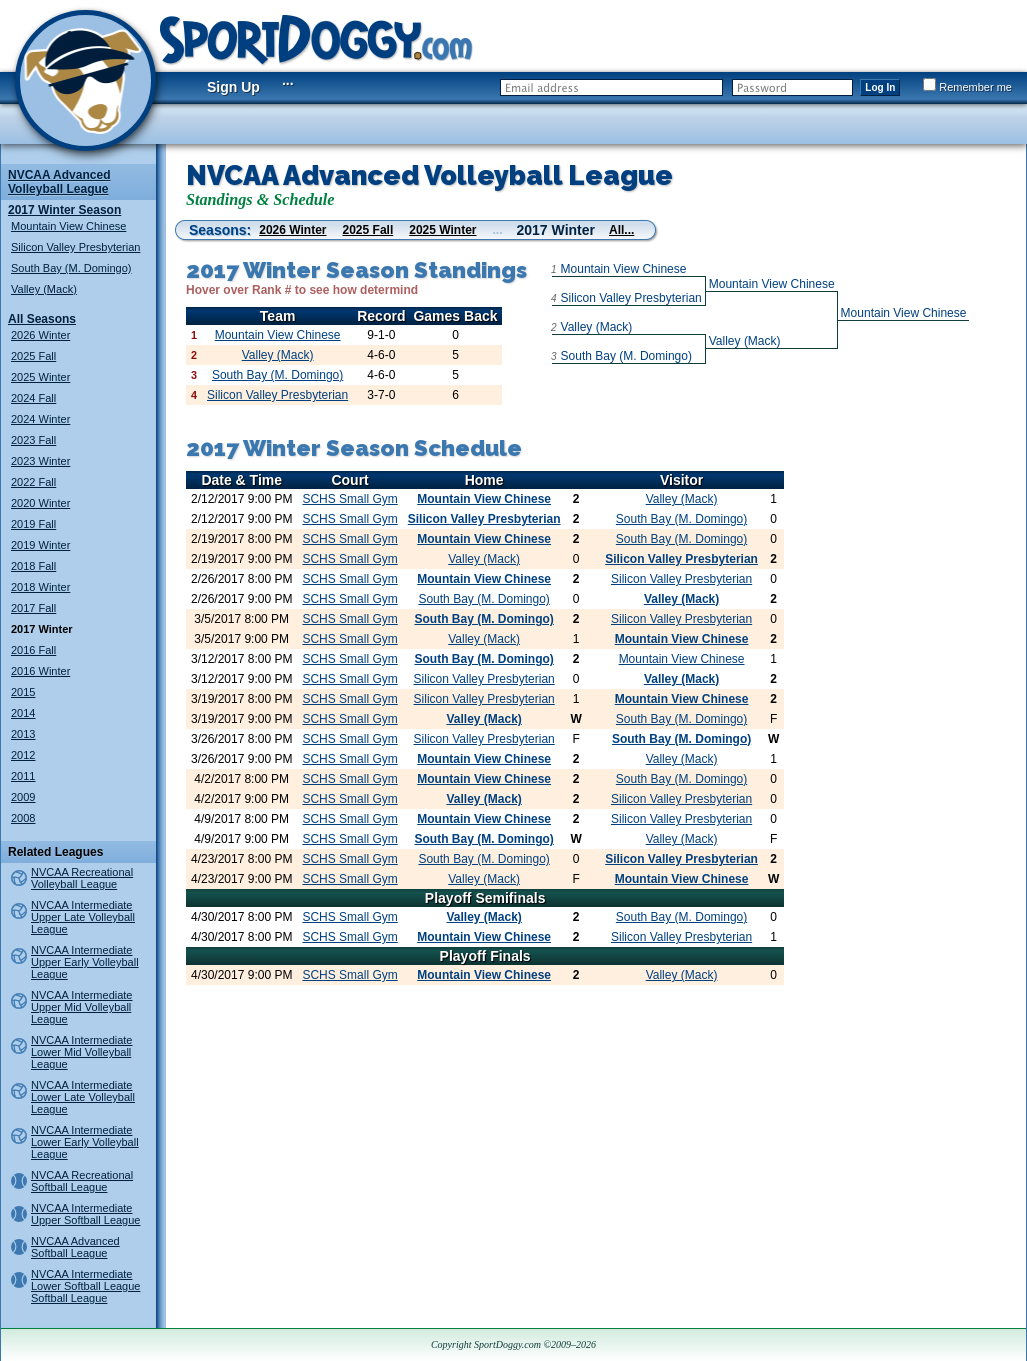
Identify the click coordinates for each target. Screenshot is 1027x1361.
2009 (23, 797)
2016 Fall (33, 650)
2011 (23, 776)
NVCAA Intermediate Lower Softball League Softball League (85, 1286)
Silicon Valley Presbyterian (75, 247)
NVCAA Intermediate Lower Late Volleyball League (83, 1097)
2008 (23, 818)
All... (621, 230)
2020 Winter (40, 503)
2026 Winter (40, 335)
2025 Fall (33, 356)
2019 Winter (40, 545)
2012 (23, 755)
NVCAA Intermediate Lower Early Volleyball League (85, 1142)
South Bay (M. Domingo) (71, 268)
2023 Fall (33, 440)
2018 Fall (33, 566)
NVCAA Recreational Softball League (82, 1181)
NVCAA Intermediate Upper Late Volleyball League (83, 917)
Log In (880, 87)
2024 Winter (40, 419)
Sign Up (233, 87)
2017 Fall (33, 608)
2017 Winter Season (64, 210)
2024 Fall (33, 398)
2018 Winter (40, 587)
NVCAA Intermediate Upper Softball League (85, 1214)
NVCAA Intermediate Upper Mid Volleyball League (82, 1007)
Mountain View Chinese (68, 226)
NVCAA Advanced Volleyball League (59, 182)
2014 (23, 713)
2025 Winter (40, 377)
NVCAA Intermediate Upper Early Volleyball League (85, 962)
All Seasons (42, 319)
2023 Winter (40, 461)
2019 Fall (33, 524)
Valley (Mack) (44, 289)
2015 (23, 692)
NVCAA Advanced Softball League (75, 1247)
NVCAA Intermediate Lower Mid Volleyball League (82, 1052)
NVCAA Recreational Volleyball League (82, 878)
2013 (23, 734)
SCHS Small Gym (349, 499)
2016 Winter (40, 671)
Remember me (967, 87)
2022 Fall (33, 482)
